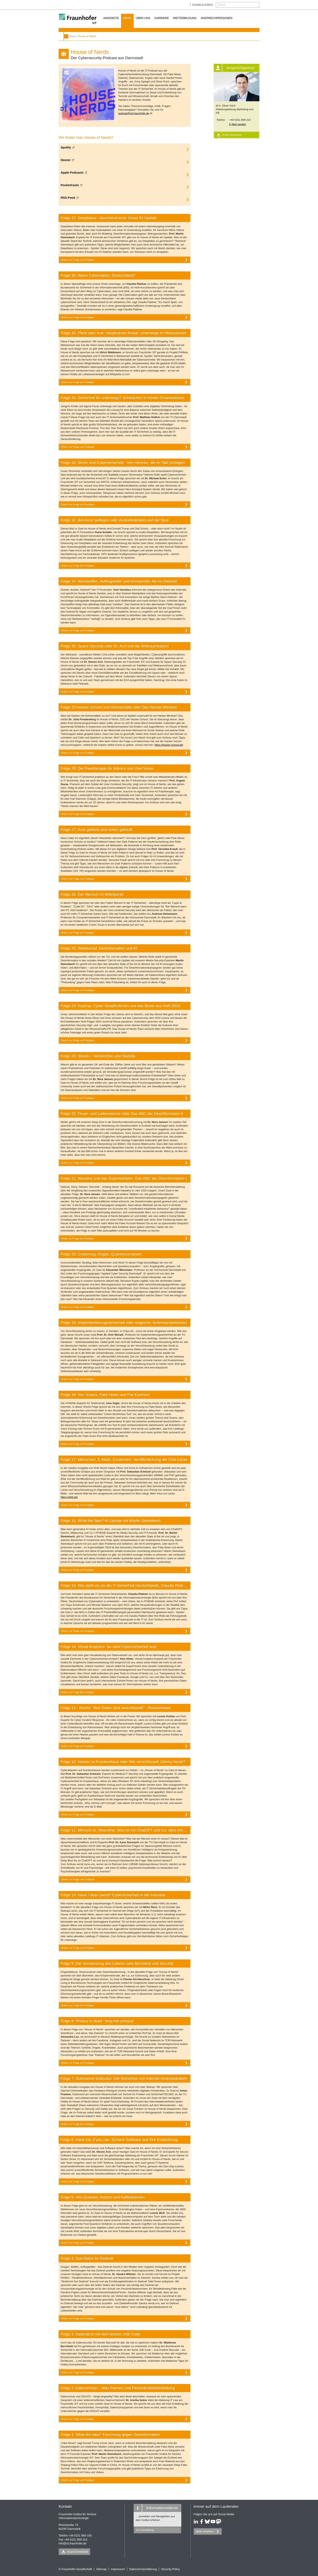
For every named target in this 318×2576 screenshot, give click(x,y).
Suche (221, 4)
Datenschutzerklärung (143, 2569)
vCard (77, 2551)
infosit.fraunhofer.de (72, 2543)
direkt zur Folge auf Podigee (125, 1238)
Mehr (205, 2531)
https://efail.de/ (69, 1497)
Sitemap (101, 2569)
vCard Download (229, 134)
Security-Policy (170, 2569)
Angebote (111, 18)
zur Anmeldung (145, 2529)
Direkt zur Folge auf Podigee (125, 259)
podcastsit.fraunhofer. (135, 113)
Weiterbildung (185, 18)
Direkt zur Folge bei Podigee (125, 565)
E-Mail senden (237, 124)
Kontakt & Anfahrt (202, 4)
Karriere (161, 18)
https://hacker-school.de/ (168, 744)
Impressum (118, 2569)
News (127, 18)
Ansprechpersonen (216, 18)
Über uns (143, 18)
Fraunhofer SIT (66, 36)
